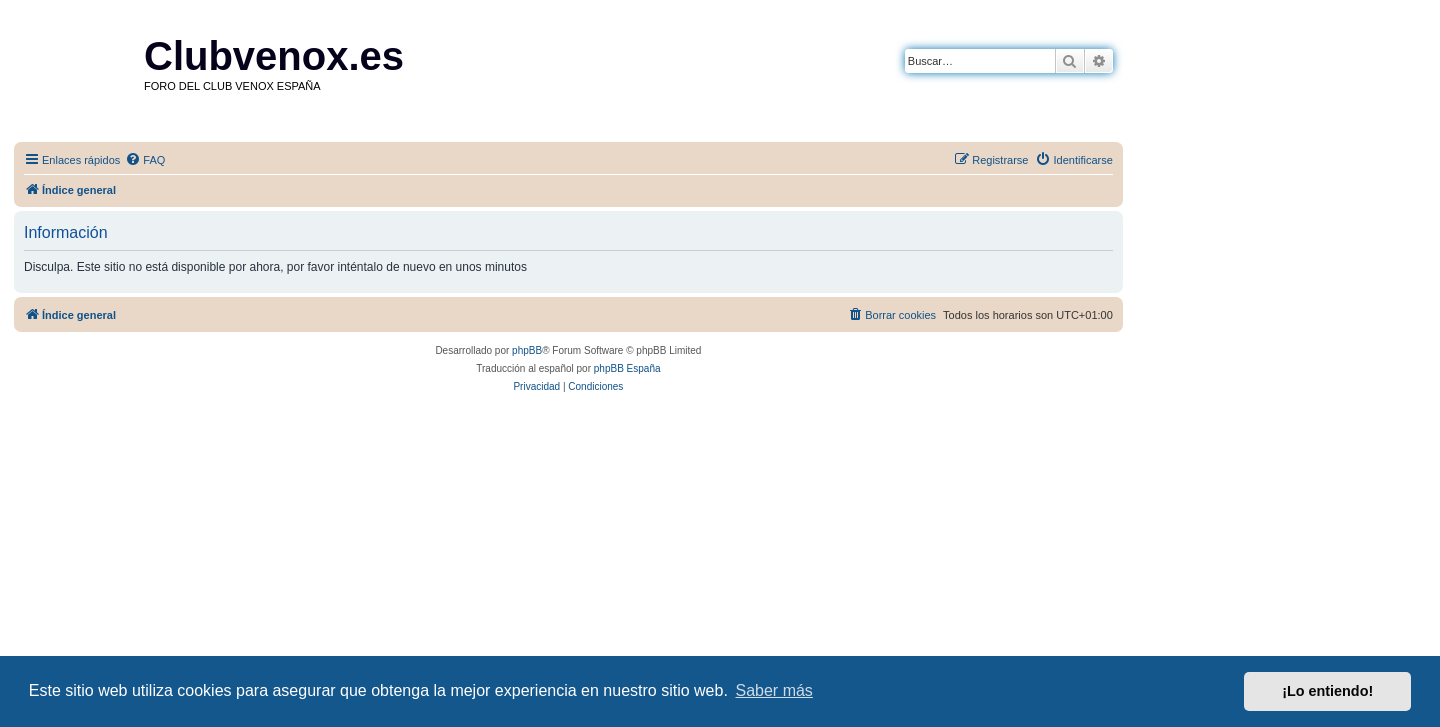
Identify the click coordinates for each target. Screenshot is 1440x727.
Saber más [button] (774, 690)
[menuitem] (145, 160)
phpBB (527, 350)
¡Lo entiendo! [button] (1327, 691)
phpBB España (627, 368)
